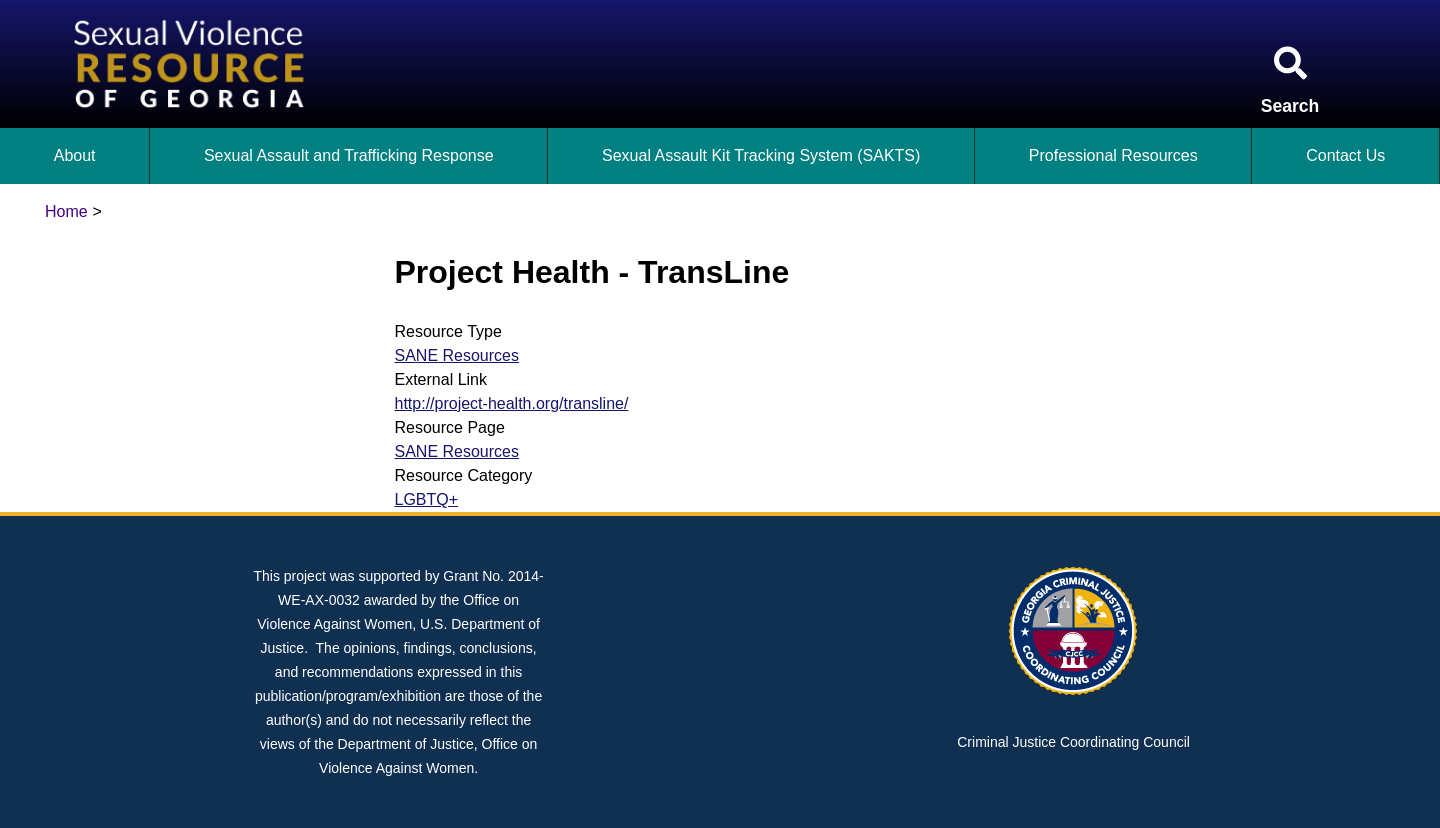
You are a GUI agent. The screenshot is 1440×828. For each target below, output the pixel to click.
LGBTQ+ (427, 499)
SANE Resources (457, 355)
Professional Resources (1113, 155)
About (75, 155)
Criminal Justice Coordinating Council (1073, 742)
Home (66, 211)
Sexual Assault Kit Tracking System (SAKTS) (761, 155)
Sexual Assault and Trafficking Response (349, 155)
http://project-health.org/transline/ (512, 403)
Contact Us (1345, 155)
